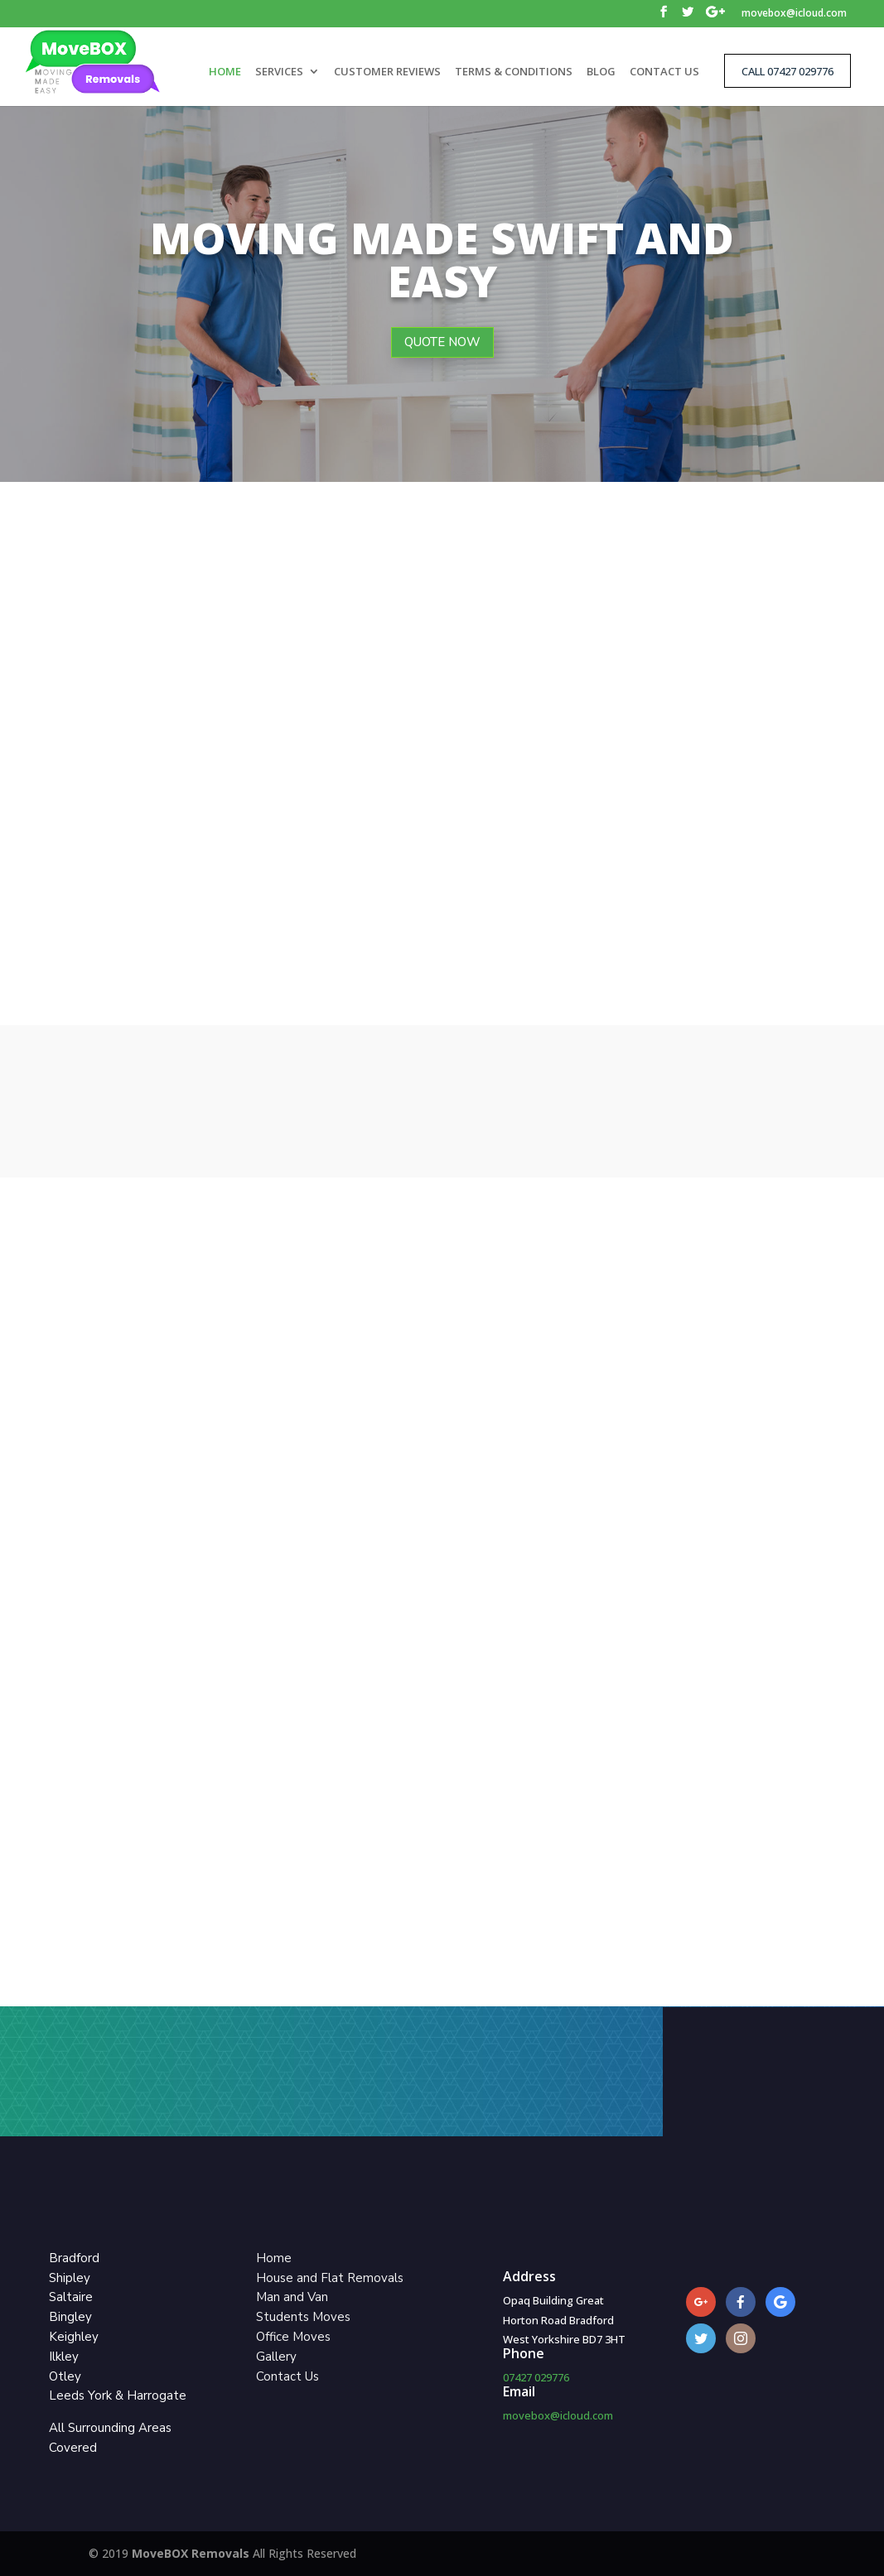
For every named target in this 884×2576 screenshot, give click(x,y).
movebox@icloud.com (794, 14)
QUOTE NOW (442, 342)
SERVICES (279, 72)
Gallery (276, 2356)
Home (274, 2258)
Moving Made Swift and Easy (442, 259)
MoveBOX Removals (192, 2553)
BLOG (601, 72)
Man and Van (292, 2297)
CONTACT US (664, 72)
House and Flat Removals (329, 2278)
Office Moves (293, 2336)
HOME (225, 72)
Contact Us (287, 2376)
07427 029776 (536, 2377)
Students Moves (303, 2317)
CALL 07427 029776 (787, 71)
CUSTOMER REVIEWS (387, 72)
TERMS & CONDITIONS (513, 72)
